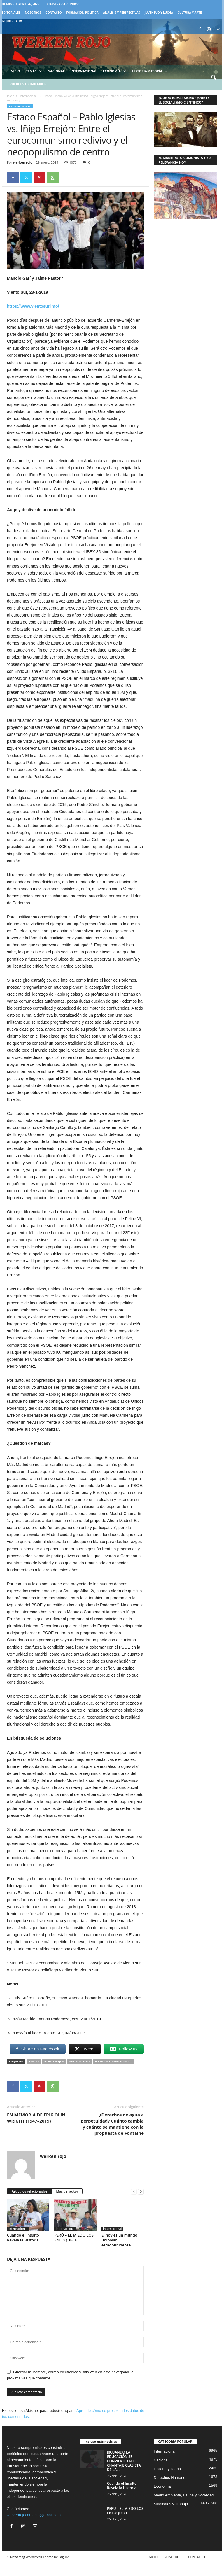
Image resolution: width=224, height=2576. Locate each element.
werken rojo (22, 162)
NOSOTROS (33, 12)
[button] (213, 77)
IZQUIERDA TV (12, 21)
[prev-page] (134, 2191)
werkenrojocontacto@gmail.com (34, 2515)
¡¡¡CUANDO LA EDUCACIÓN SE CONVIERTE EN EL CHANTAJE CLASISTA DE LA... (124, 2461)
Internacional (84, 71)
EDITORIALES (11, 12)
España (34, 2061)
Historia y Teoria (167, 2469)
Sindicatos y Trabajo (171, 2504)
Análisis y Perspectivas (121, 12)
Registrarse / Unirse (63, 4)
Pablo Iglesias (79, 2061)
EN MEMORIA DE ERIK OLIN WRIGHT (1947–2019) (36, 2118)
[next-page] (141, 2191)
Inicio (15, 71)
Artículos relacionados (30, 2191)
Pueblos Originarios (28, 84)
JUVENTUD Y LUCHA (159, 12)
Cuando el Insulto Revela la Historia (23, 2237)
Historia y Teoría (149, 71)
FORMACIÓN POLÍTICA (82, 12)
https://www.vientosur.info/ (33, 306)
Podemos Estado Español (113, 2061)
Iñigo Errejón (54, 2061)
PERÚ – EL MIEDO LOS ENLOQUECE (74, 2237)
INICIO (153, 2557)
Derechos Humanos (170, 2477)
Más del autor (67, 2191)
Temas (34, 71)
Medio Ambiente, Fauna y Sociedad (184, 2495)
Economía (114, 71)
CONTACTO (54, 12)
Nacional (56, 71)
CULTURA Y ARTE (190, 12)
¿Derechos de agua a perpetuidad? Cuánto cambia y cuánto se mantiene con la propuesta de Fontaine (112, 2124)
